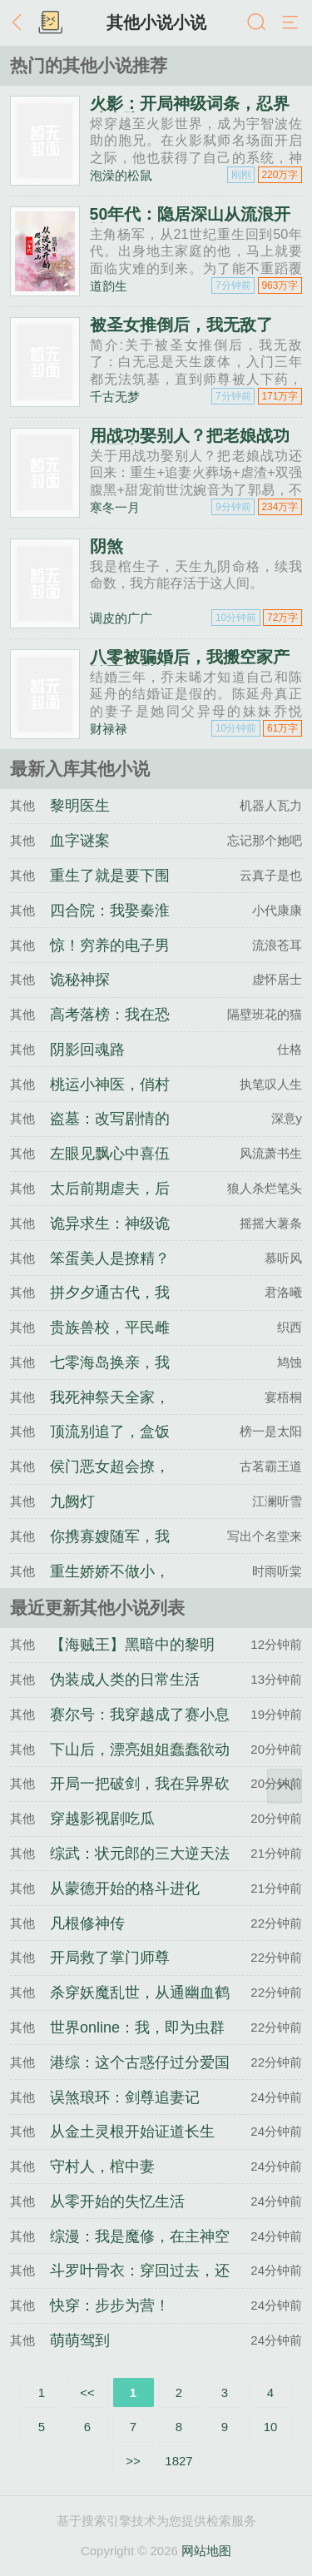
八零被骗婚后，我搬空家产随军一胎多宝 (190, 665)
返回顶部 (284, 1786)
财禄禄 (108, 729)
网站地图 (206, 2551)
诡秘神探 (80, 979)
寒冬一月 (115, 507)
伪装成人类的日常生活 (125, 1679)
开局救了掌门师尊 (110, 1957)
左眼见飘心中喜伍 (110, 1153)
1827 (178, 2461)
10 (271, 2427)
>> (133, 2461)
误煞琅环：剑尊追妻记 (125, 2097)
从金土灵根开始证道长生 (132, 2131)
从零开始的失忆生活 (117, 2201)
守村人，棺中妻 (102, 2166)
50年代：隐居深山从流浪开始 (190, 222)
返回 (20, 23)
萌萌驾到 (80, 2340)
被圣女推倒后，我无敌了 (181, 324)
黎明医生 (80, 805)
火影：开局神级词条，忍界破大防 (190, 111)
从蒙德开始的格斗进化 (125, 1888)
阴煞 (106, 546)
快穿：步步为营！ (110, 2305)
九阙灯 (72, 1501)
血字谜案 (80, 840)
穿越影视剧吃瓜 (102, 1818)
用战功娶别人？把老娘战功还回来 (190, 443)
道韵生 (108, 286)
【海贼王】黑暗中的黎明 (132, 1644)
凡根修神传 (87, 1923)
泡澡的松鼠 (121, 175)
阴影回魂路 (87, 1049)
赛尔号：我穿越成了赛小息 (140, 1714)
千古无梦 (115, 397)
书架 (49, 23)
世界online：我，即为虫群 (137, 2027)
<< (87, 2392)
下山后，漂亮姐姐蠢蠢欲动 (140, 1749)
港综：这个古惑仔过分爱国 (140, 2062)
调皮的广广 (121, 618)
